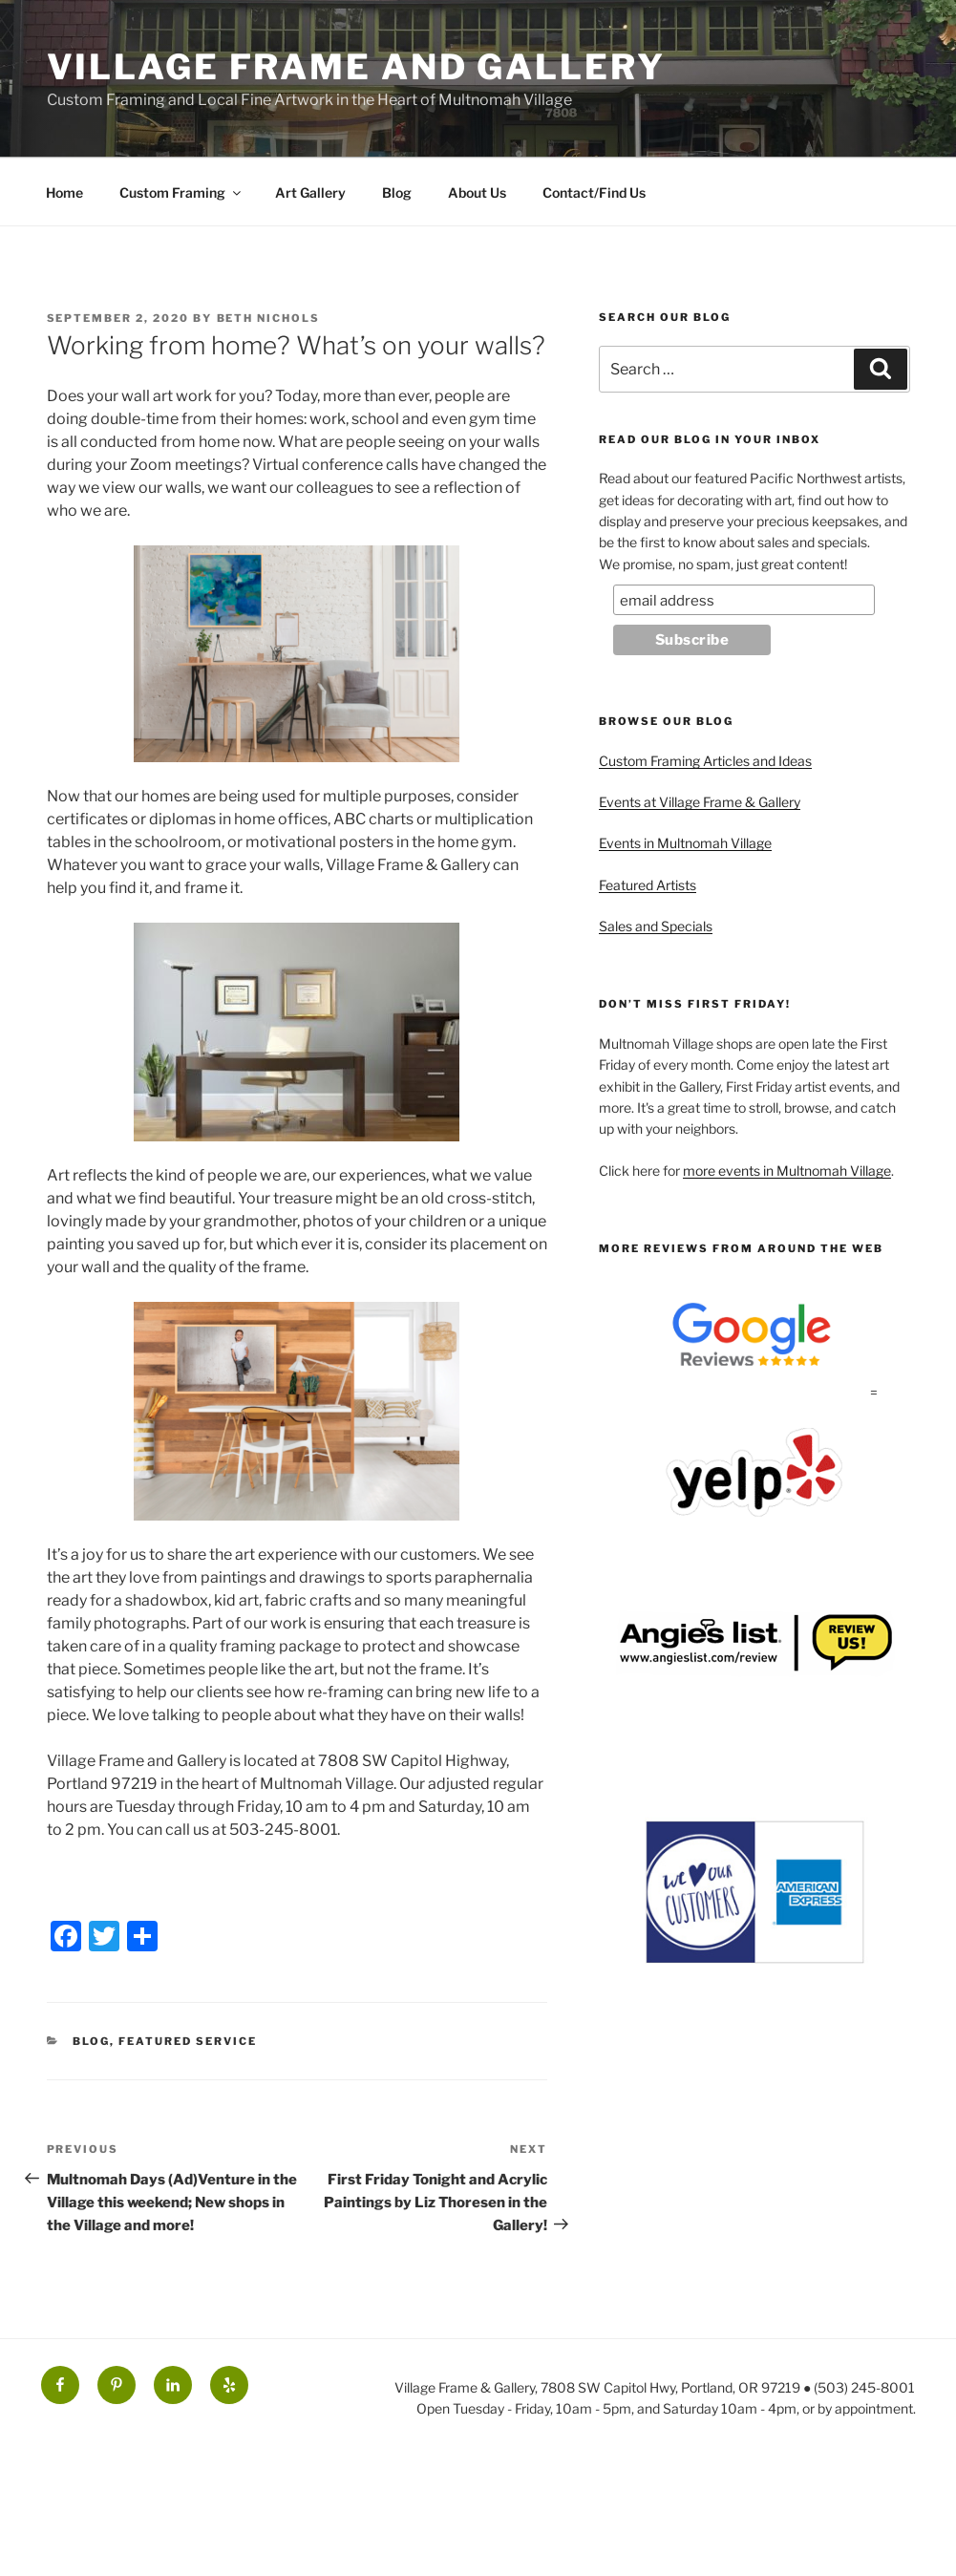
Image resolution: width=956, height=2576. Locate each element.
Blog (397, 192)
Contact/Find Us (594, 192)
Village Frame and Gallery (356, 67)
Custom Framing (181, 192)
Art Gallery (310, 192)
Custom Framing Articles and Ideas (705, 761)
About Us (477, 192)
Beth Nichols (269, 318)
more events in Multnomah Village (787, 1170)
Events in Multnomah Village (685, 843)
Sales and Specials (655, 926)
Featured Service (187, 2041)
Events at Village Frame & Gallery (699, 802)
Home (64, 192)
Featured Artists (647, 885)
